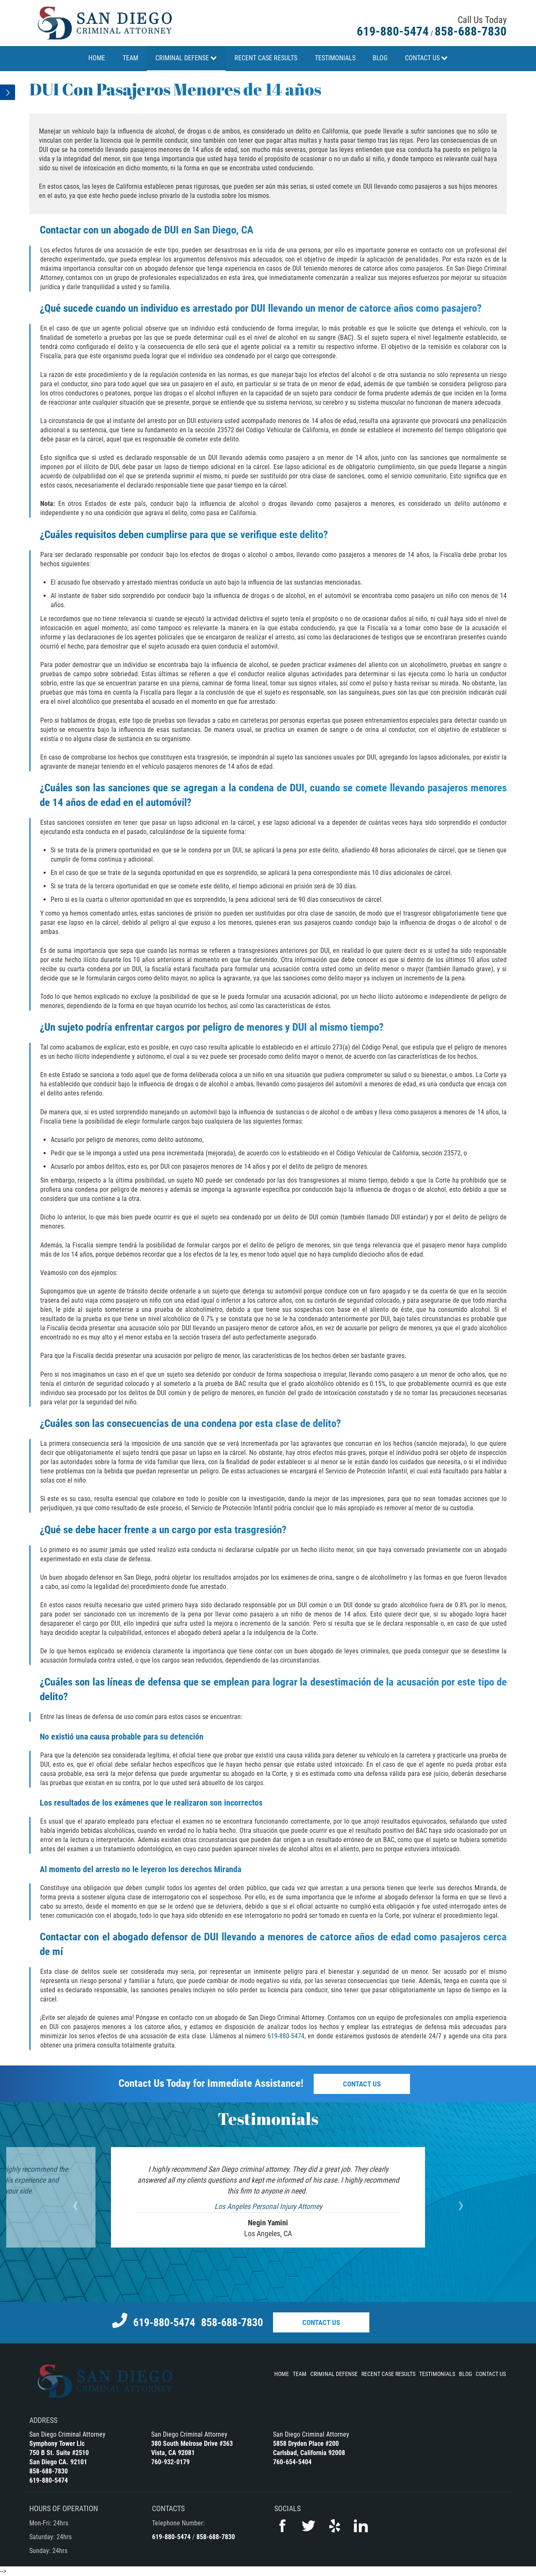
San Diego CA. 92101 (58, 2462)
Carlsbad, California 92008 (309, 2453)
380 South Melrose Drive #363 (192, 2444)
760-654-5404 (292, 2462)
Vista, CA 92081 (173, 2453)
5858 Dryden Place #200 (306, 2444)
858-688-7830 (471, 31)
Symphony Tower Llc (57, 2444)
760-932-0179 (170, 2462)
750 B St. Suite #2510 (59, 2453)
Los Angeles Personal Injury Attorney (268, 2206)
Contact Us (362, 2084)
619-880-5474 (393, 31)
